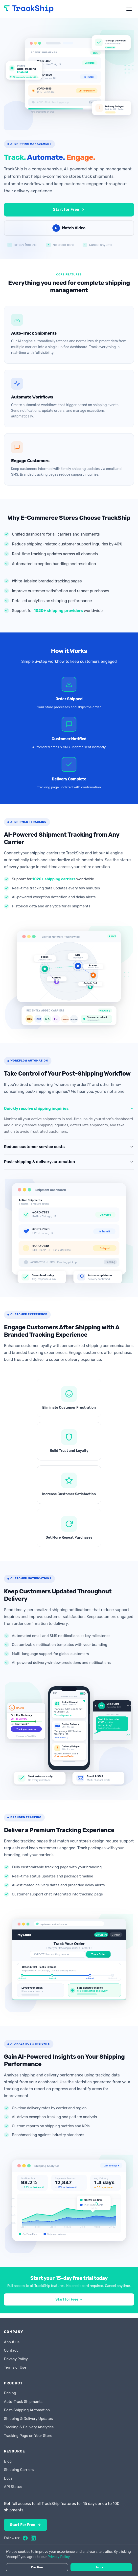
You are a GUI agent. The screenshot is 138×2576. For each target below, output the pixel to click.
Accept (101, 2567)
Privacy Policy (16, 2359)
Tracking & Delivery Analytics (29, 2427)
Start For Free (25, 2524)
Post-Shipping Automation (27, 2410)
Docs (8, 2478)
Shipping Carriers (19, 2470)
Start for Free (69, 209)
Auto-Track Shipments (23, 2401)
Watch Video (69, 228)
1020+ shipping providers (58, 610)
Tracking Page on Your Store (28, 2435)
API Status (13, 2487)
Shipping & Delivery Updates (28, 2418)
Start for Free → (69, 2299)
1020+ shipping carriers (53, 879)
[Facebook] (25, 2538)
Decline (37, 2567)
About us (12, 2342)
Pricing (10, 2393)
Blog (8, 2461)
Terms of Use (15, 2367)
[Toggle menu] (129, 9)
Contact (11, 2350)
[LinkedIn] (33, 2538)
